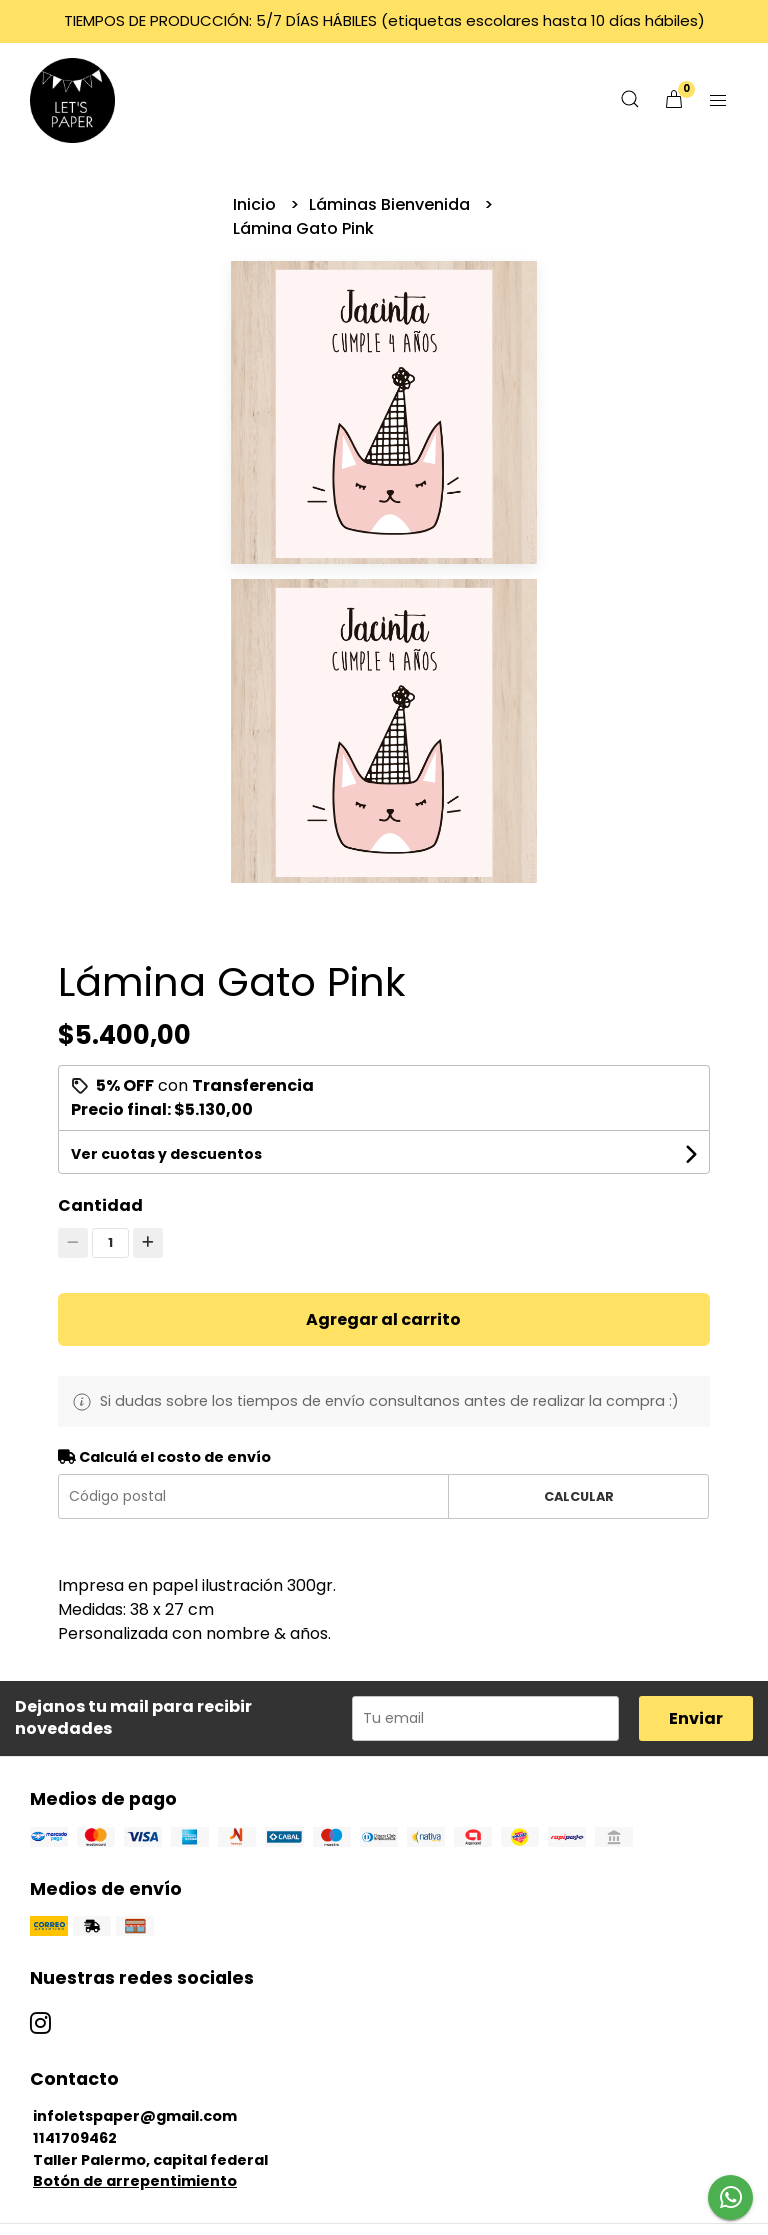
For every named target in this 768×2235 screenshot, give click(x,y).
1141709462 (75, 2138)
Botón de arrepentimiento (135, 2181)
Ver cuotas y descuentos (166, 1154)
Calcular (579, 1496)
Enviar (696, 1718)
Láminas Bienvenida (391, 204)
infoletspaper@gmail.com (135, 2116)
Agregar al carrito (383, 1319)
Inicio (256, 204)
